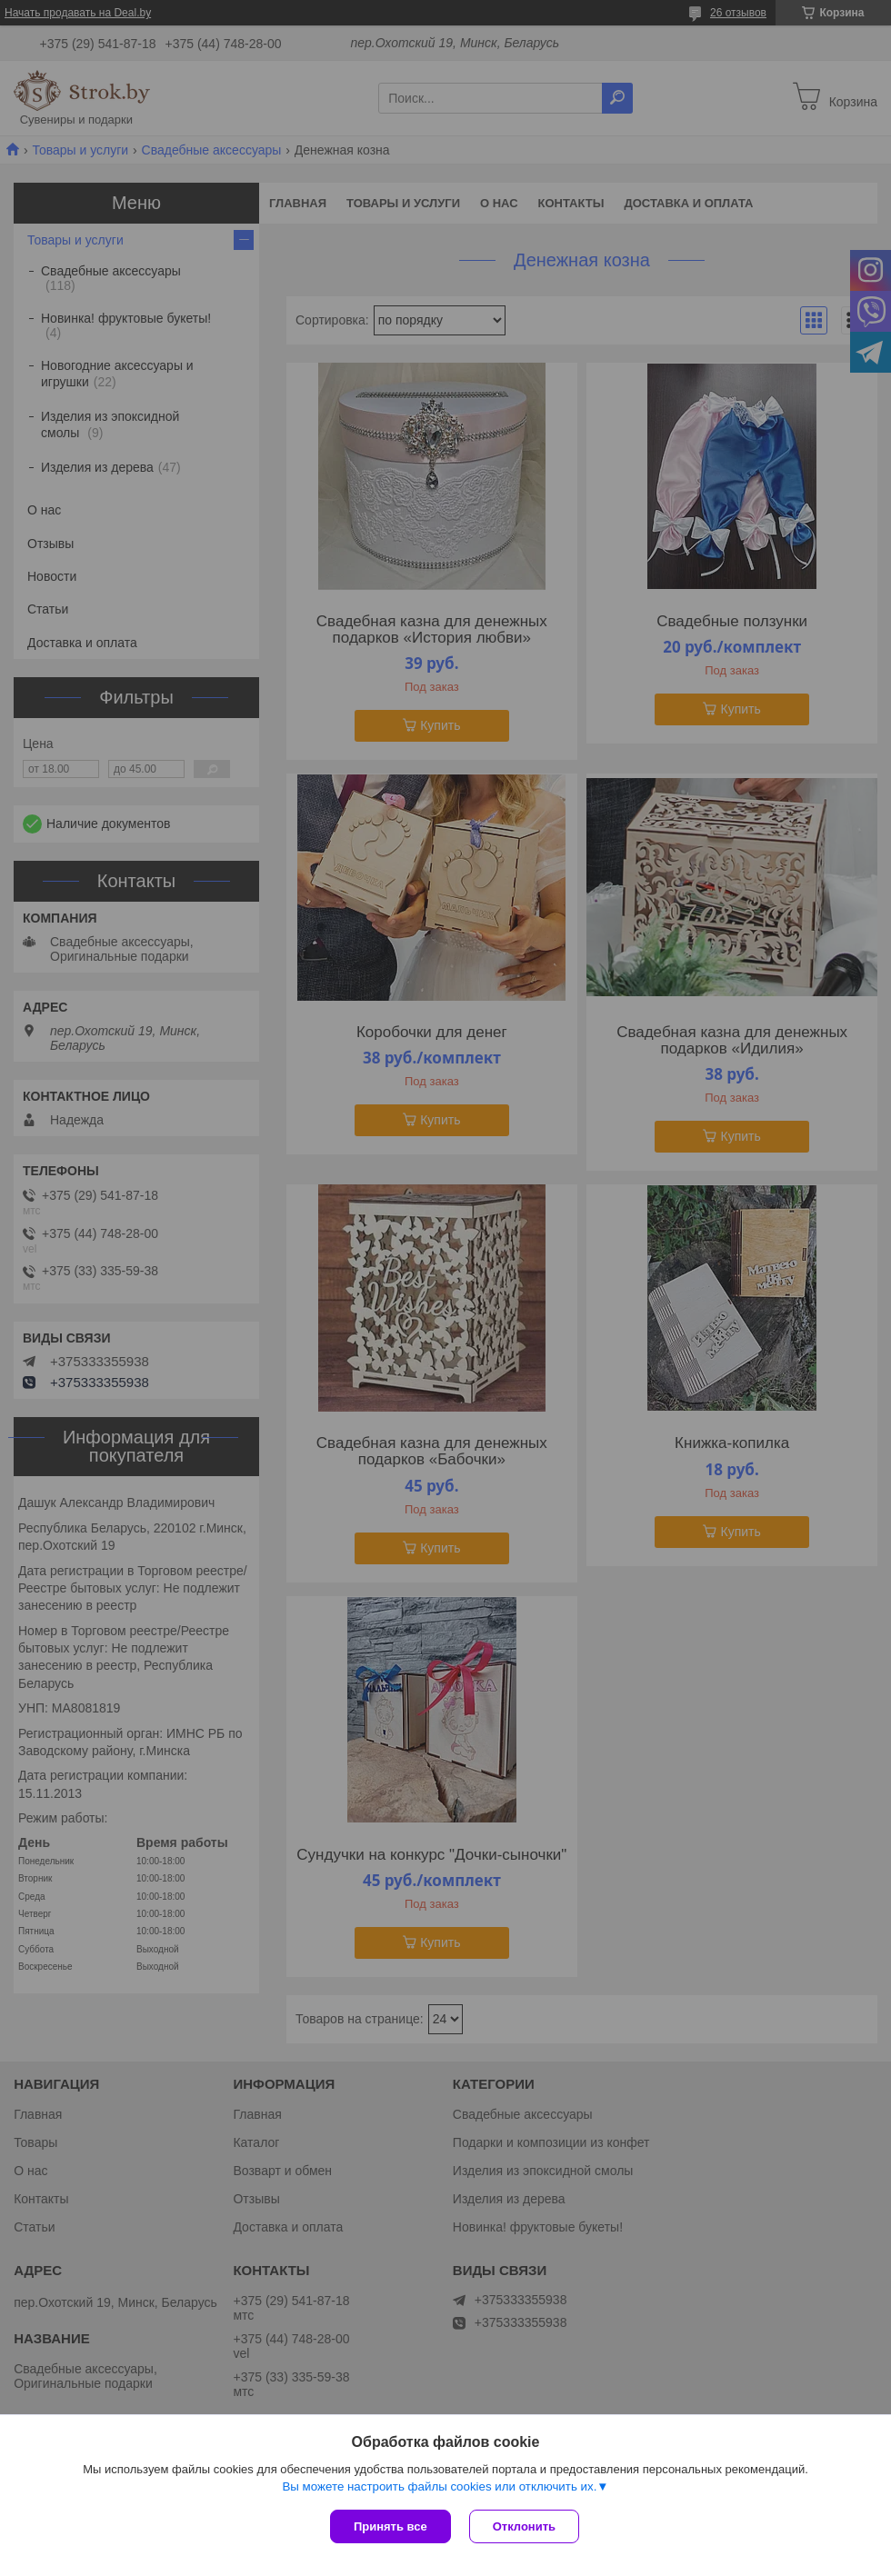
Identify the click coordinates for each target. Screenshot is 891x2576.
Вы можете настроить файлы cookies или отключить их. (439, 2486)
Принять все (390, 2526)
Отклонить (524, 2526)
